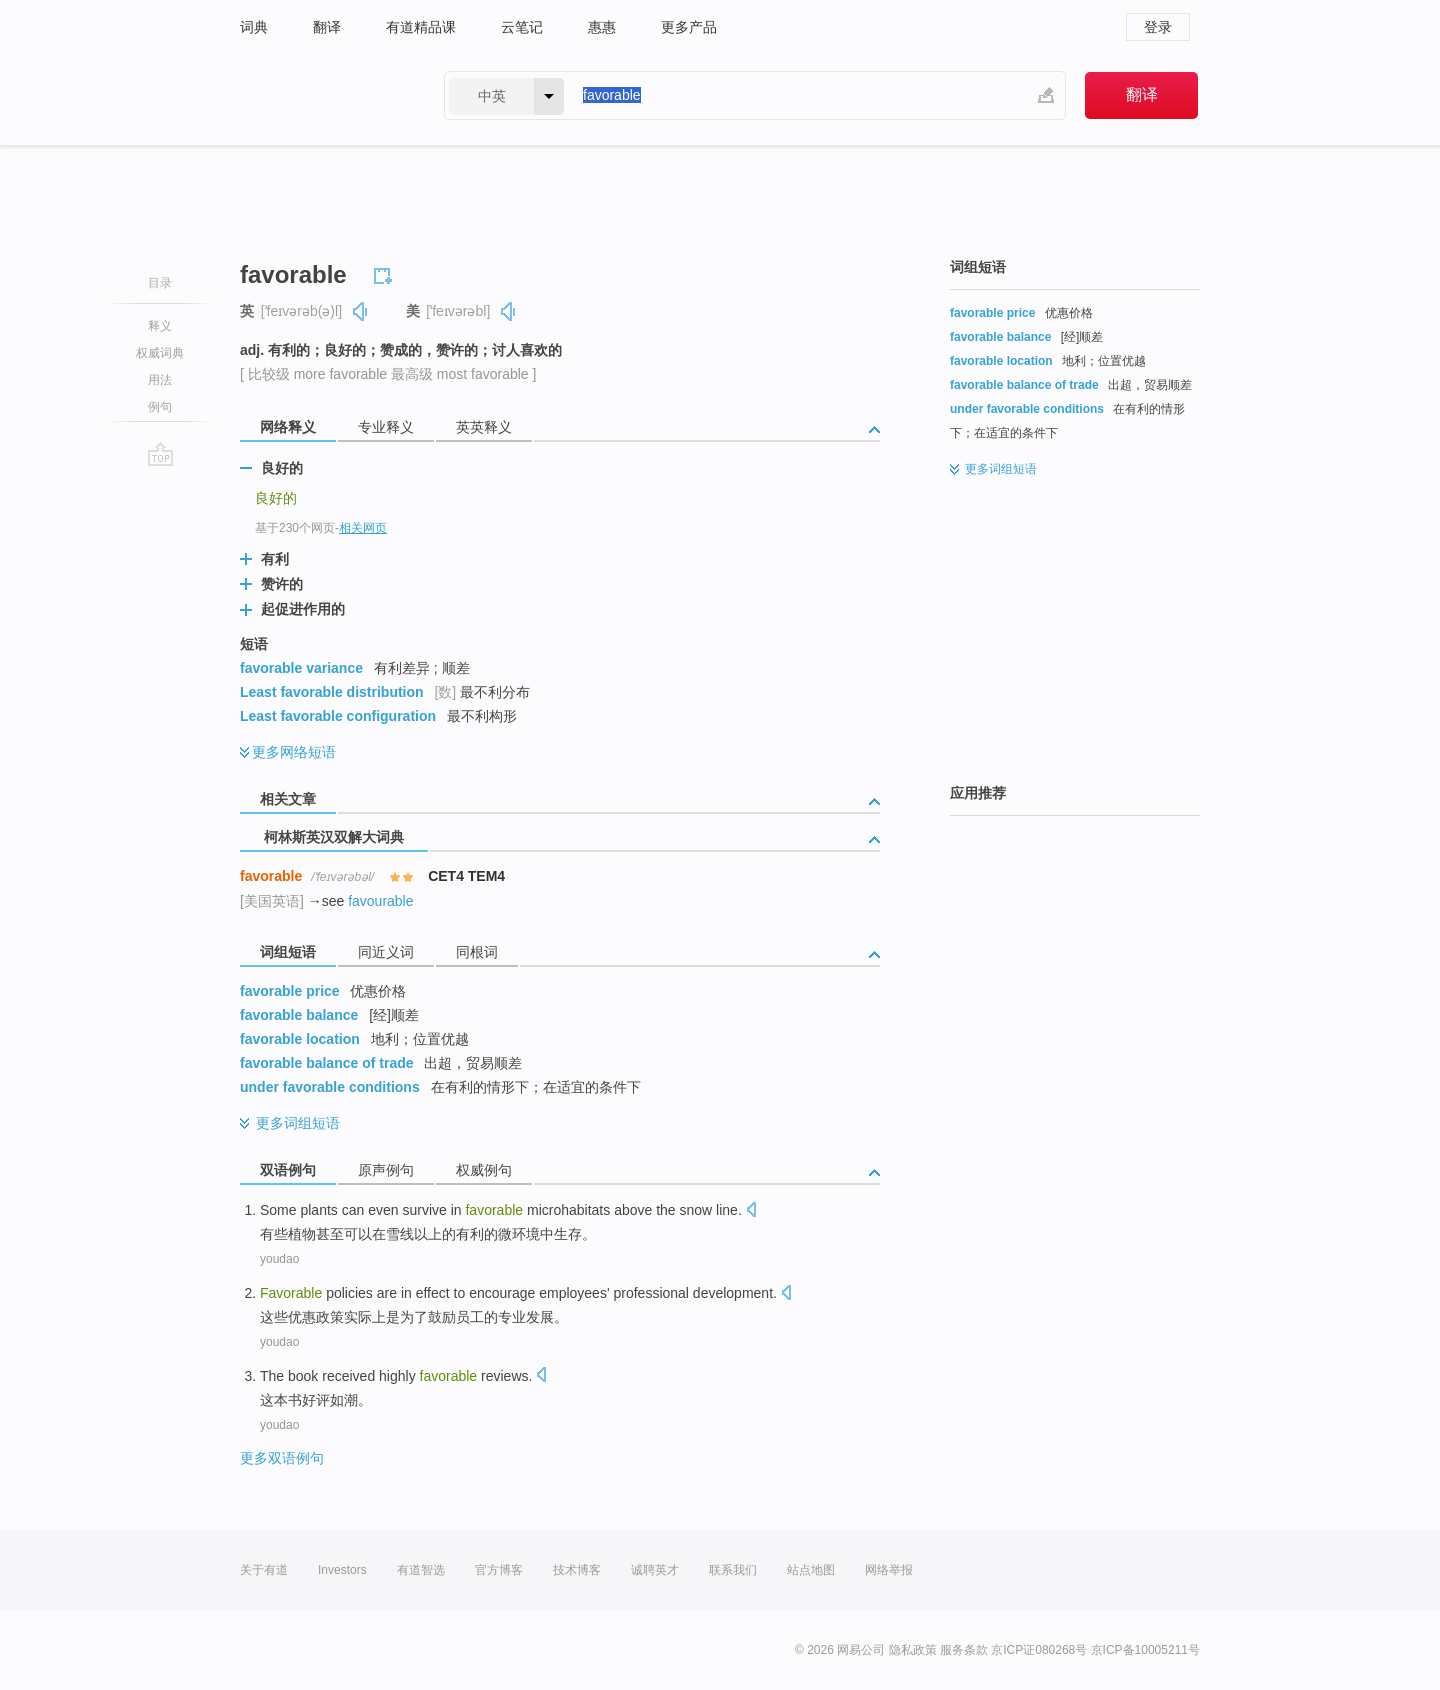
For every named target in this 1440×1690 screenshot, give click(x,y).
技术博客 (577, 1570)
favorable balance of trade (327, 1063)
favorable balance (299, 1015)
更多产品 (689, 27)
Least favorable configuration (338, 716)
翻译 (327, 27)
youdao (279, 1259)
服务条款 (964, 1650)
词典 (254, 27)
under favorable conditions (330, 1087)
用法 (160, 380)
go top (160, 454)
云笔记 (522, 27)
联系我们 (733, 1570)
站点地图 (811, 1570)
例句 (160, 407)
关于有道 (264, 1570)
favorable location (300, 1039)
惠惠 (602, 27)
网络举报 (889, 1570)
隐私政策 (913, 1650)
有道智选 (421, 1570)
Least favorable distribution (332, 692)
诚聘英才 (655, 1570)
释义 (160, 326)
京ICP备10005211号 (1145, 1650)
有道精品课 (421, 27)
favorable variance (301, 668)
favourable (380, 901)
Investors (342, 1570)
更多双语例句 (282, 1458)
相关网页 (363, 528)
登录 (1158, 27)
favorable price (290, 991)
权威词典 (160, 353)
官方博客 (499, 1570)
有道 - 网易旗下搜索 (322, 95)
